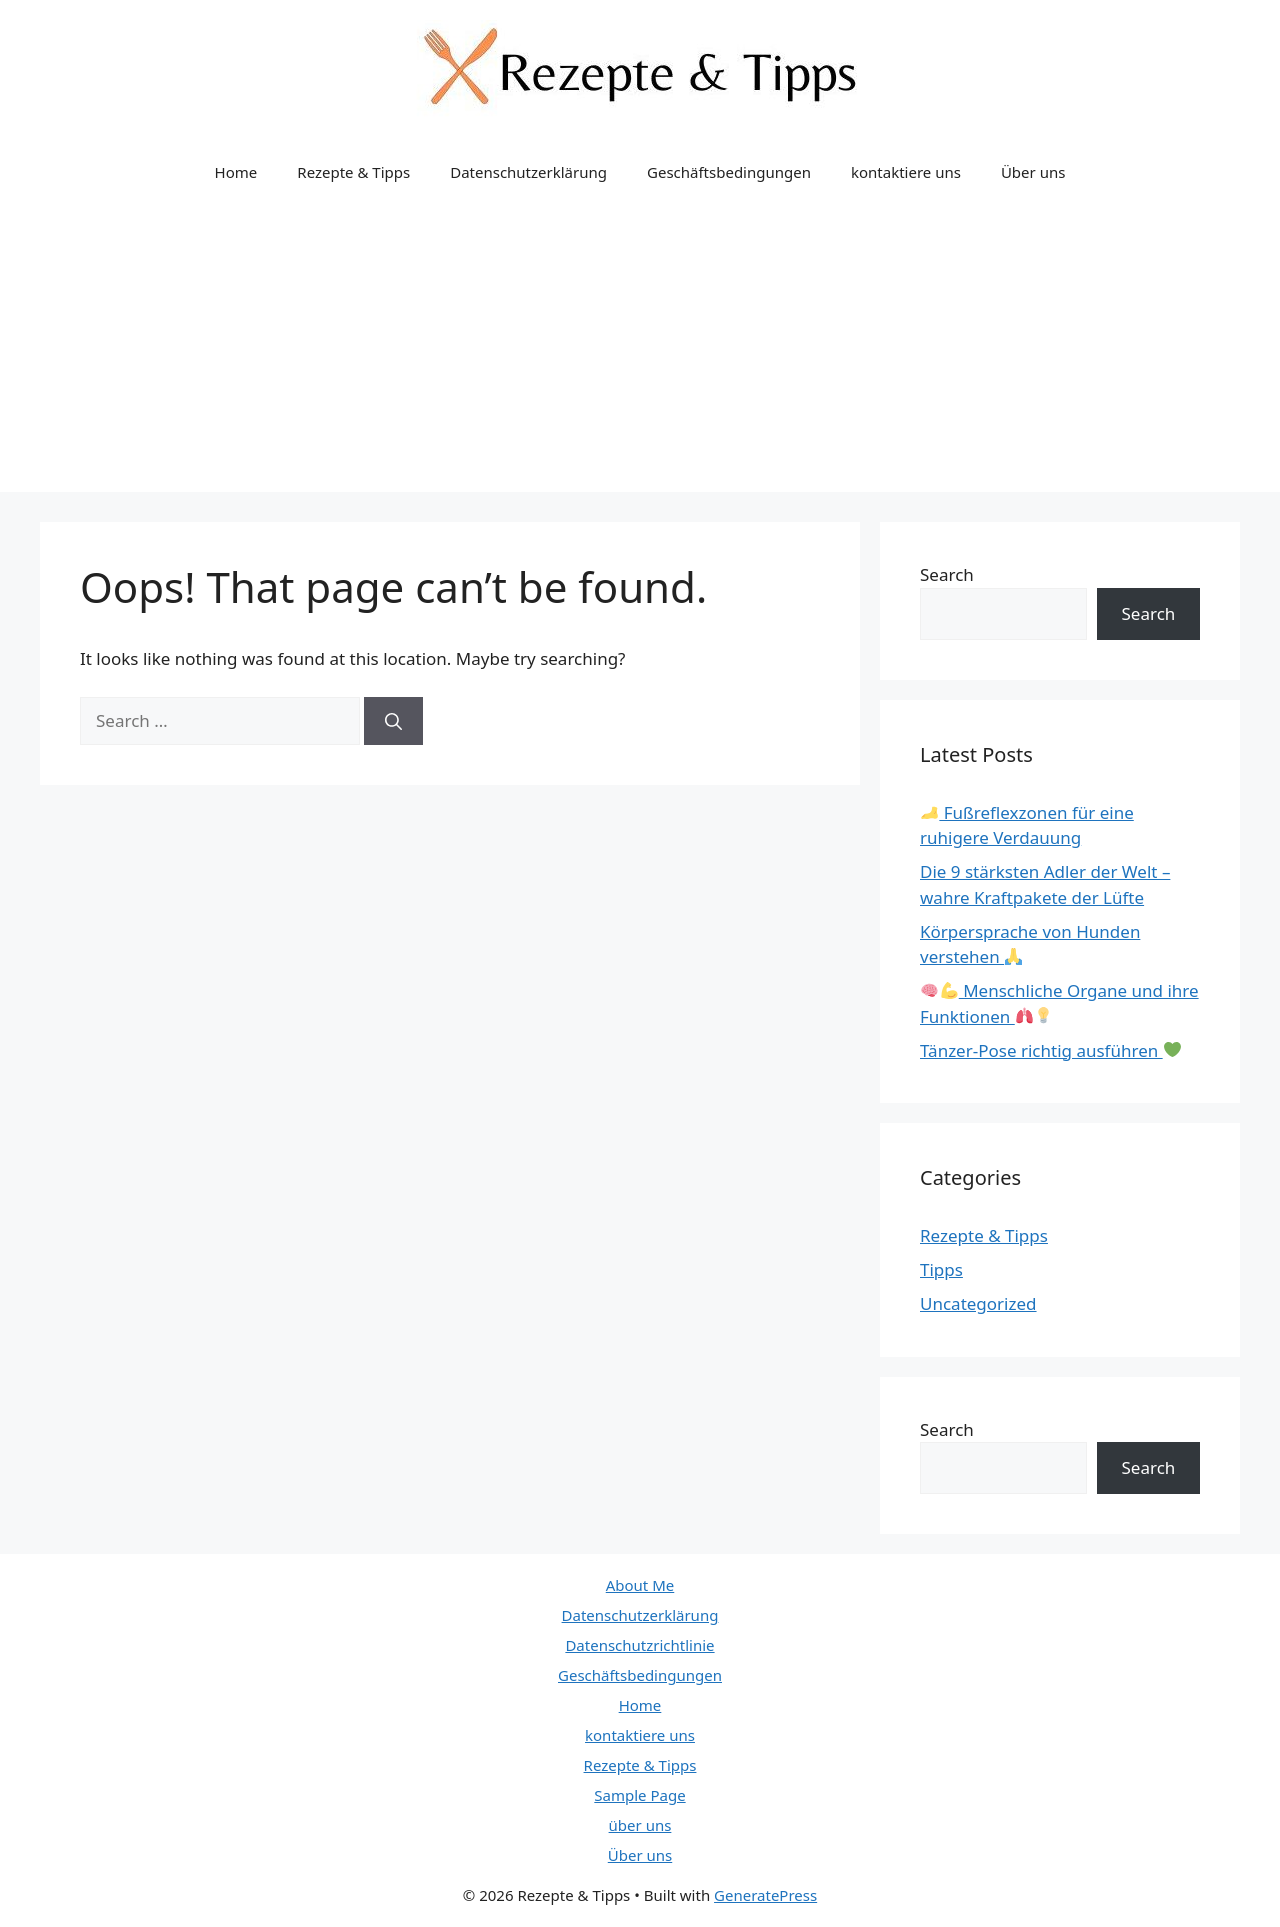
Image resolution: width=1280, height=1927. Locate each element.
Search (947, 574)
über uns (640, 1825)
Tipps (941, 1269)
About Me (640, 1585)
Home (236, 172)
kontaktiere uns (906, 172)
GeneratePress (765, 1895)
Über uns (1033, 172)
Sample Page (639, 1795)
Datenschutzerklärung (528, 172)
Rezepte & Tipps (353, 172)
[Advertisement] (640, 352)
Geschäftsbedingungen (729, 172)
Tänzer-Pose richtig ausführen (1050, 1050)
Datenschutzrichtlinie (639, 1645)
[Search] (393, 721)
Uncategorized (978, 1303)
